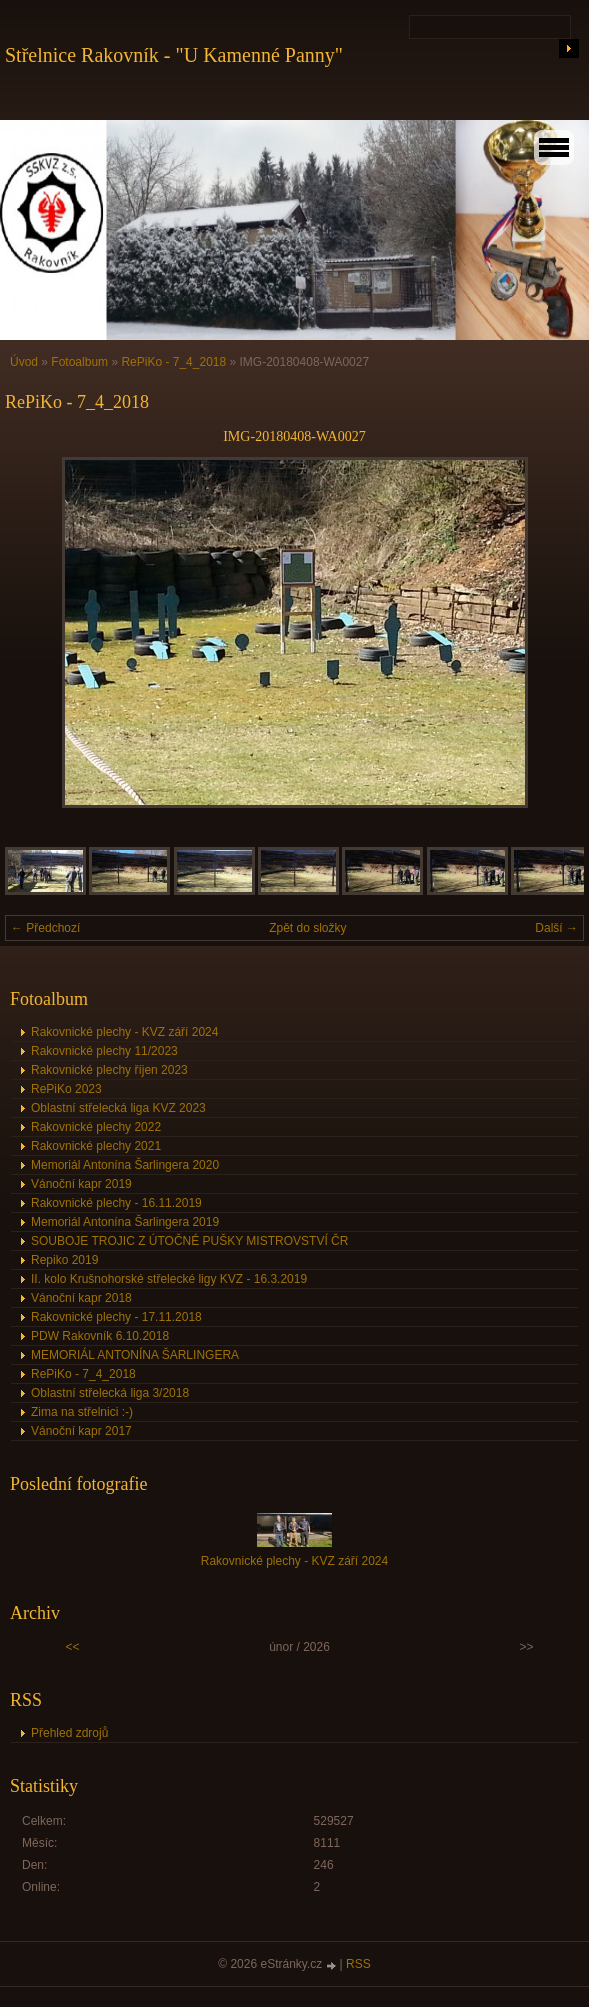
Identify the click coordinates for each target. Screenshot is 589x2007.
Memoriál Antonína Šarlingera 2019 (125, 1222)
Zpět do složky (307, 928)
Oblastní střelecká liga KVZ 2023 (118, 1108)
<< (72, 1647)
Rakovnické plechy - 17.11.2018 (116, 1317)
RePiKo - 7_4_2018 (173, 362)
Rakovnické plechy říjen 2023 (109, 1070)
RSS (358, 1964)
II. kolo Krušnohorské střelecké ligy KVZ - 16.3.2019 (169, 1279)
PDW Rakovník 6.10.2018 (100, 1336)
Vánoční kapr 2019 (81, 1184)
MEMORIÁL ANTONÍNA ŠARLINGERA (135, 1355)
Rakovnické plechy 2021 (96, 1146)
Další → (556, 928)
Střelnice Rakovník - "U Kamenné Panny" (174, 55)
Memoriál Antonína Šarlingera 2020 (125, 1165)
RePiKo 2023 (66, 1089)
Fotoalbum (79, 362)
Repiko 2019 (64, 1260)
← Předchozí (45, 928)
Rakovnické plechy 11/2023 (104, 1051)
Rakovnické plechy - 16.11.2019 (116, 1203)
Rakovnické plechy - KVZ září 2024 (124, 1032)
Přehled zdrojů (69, 1733)
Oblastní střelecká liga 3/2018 (110, 1393)
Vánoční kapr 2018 (81, 1298)
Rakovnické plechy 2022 (96, 1127)
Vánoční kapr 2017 (81, 1431)
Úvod (24, 362)
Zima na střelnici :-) (82, 1412)
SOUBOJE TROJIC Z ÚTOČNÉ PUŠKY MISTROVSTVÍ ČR (189, 1241)
